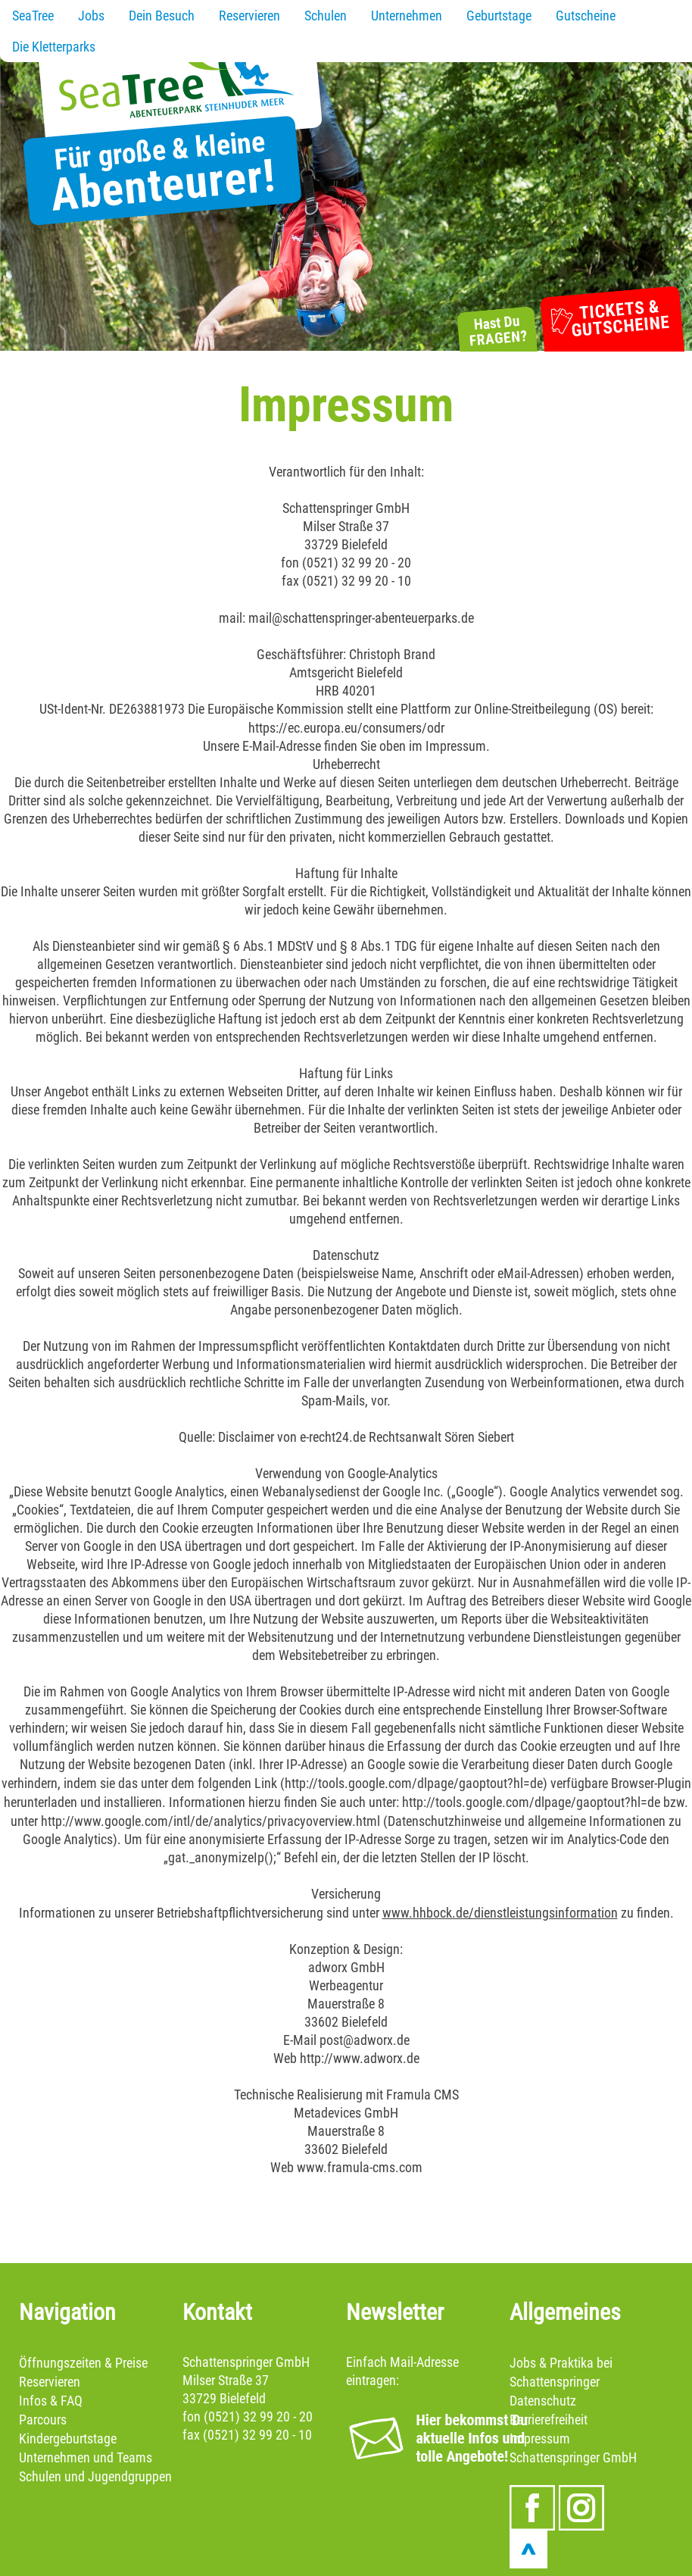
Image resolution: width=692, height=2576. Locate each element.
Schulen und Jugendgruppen (95, 2476)
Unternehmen (406, 15)
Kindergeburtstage (68, 2438)
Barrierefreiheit (549, 2420)
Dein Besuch (162, 15)
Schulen (325, 15)
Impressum (540, 2438)
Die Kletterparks (53, 47)
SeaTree (33, 15)
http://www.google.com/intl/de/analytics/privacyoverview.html (210, 1821)
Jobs (91, 15)
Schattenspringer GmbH (573, 2457)
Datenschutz (543, 2401)
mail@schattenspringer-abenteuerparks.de (361, 618)
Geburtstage (498, 15)
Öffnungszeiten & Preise (83, 2363)
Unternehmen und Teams (85, 2457)
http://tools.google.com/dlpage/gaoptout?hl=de (414, 1783)
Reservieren (249, 15)
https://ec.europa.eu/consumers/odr (346, 728)
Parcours (43, 2420)
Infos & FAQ (51, 2401)
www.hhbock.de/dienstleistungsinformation (500, 1913)
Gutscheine (586, 15)
